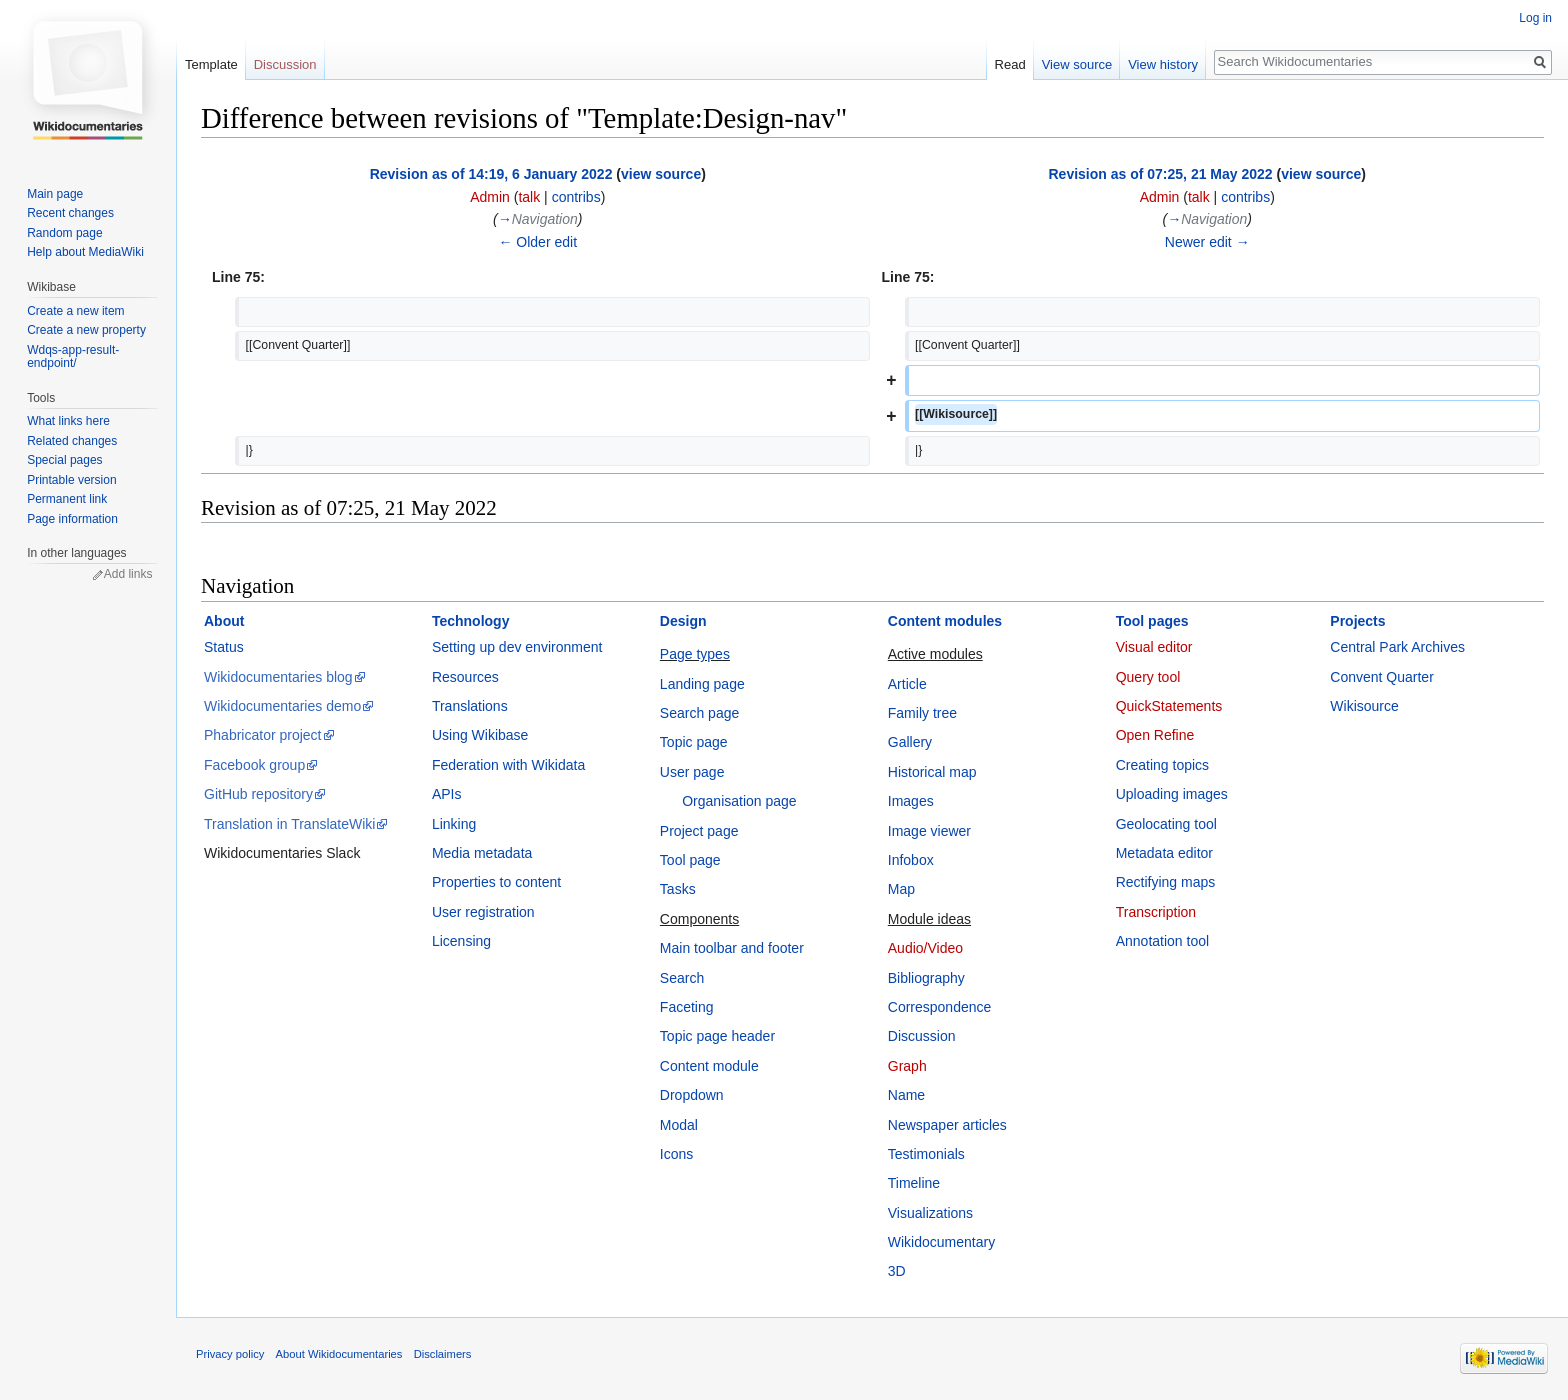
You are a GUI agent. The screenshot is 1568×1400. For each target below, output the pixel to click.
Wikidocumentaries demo (282, 706)
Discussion (922, 1036)
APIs (447, 794)
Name (906, 1095)
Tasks (678, 889)
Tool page (690, 860)
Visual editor (1154, 647)
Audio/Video (925, 948)
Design (683, 621)
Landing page (702, 684)
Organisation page (739, 801)
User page (692, 772)
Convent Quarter (1382, 677)
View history (1163, 64)
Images (911, 801)
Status (224, 647)
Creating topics (1162, 765)
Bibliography (926, 978)
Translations (470, 706)
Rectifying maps (1166, 882)
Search (682, 978)
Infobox (911, 860)
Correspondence (940, 1007)
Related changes (72, 441)
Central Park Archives (1397, 647)
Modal (679, 1125)
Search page (699, 713)
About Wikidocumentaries (339, 1354)
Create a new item (75, 311)
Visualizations (930, 1213)
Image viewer (929, 831)
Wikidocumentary (941, 1242)
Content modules (945, 621)
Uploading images (1172, 794)
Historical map (932, 772)
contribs (576, 197)
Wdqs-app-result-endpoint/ (73, 357)
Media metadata (482, 853)
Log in (1535, 18)
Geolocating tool (1166, 824)
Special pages (64, 460)
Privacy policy (230, 1354)
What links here (68, 421)
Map (901, 889)
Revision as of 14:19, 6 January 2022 (491, 174)
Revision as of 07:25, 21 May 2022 (1160, 174)
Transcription (1156, 912)
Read (1010, 64)
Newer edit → (1207, 242)
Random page (64, 233)
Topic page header (717, 1036)
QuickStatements (1169, 706)
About (224, 621)
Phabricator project (263, 735)
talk (529, 197)
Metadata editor (1164, 853)
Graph (907, 1066)
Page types (695, 654)
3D (897, 1271)
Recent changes (70, 213)
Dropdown (692, 1095)
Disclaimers (443, 1354)
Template (211, 64)
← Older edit (537, 242)
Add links (128, 574)
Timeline (914, 1183)
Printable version (71, 480)
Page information (72, 519)
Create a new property (86, 330)
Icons (676, 1154)
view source (661, 174)
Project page (699, 831)
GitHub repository (258, 794)
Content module (709, 1066)
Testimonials (926, 1154)
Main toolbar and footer (732, 948)
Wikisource (1364, 706)
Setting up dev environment (517, 647)
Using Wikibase (480, 735)
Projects (1357, 621)
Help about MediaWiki (85, 252)
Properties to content (496, 882)
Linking (454, 824)
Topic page (694, 742)
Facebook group (254, 765)
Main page (55, 194)
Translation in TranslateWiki (289, 824)
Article (907, 684)
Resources (465, 677)
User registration (483, 912)
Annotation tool (1162, 941)
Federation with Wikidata (508, 765)
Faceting (687, 1007)
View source (1077, 64)
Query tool (1148, 677)
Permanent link (67, 499)
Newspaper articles (947, 1125)
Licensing (461, 941)
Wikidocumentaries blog (278, 677)
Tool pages (1152, 621)
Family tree (922, 713)
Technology (471, 621)
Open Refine (1155, 735)
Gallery (910, 742)
